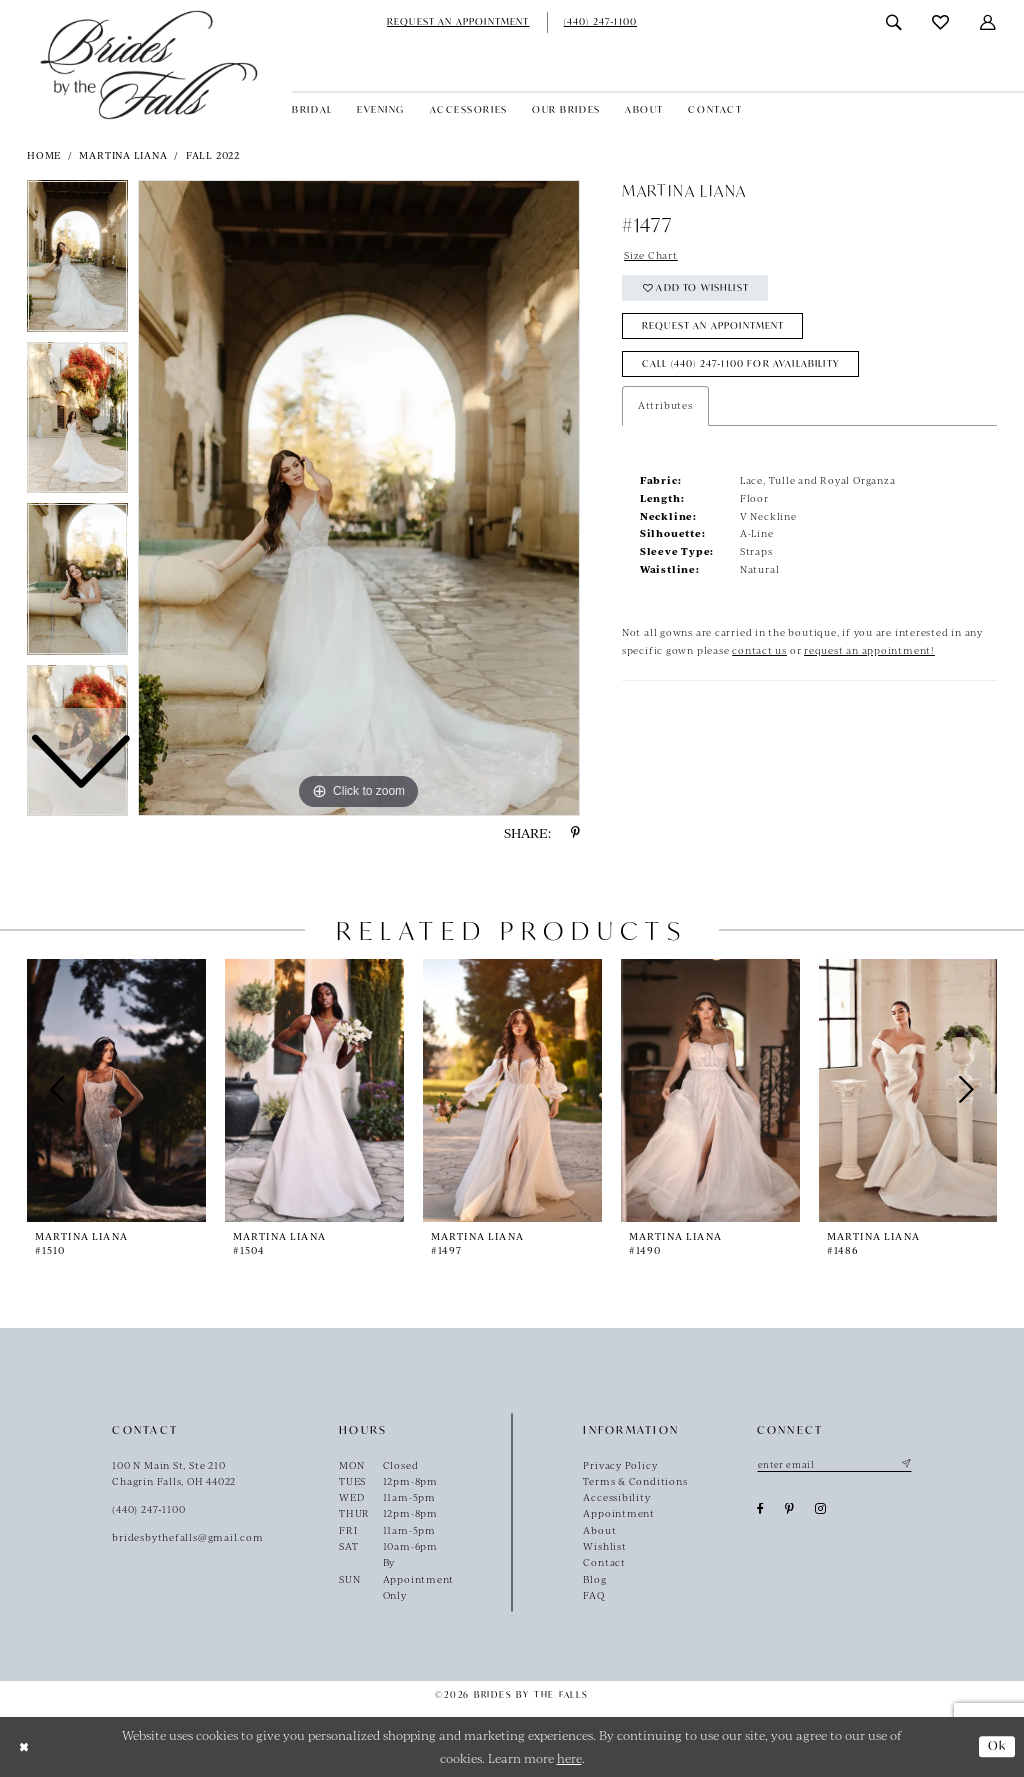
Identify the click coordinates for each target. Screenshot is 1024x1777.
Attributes (665, 405)
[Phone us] (601, 22)
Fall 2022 (213, 155)
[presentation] (116, 1090)
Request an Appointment (713, 325)
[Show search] (894, 22)
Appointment (619, 1513)
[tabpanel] (359, 498)
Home (44, 155)
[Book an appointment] (458, 22)
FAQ (593, 1595)
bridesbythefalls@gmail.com (187, 1537)
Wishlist (604, 1546)
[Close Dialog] (23, 1746)
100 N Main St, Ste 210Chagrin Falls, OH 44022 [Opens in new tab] (174, 1473)
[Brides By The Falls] (149, 64)
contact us (759, 650)
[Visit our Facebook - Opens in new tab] (761, 1509)
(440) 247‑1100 (148, 1509)
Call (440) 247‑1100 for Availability (741, 363)
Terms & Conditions (635, 1481)
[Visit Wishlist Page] (941, 22)
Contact (604, 1562)
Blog (594, 1579)
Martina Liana (123, 155)
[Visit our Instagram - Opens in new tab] (821, 1509)
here (569, 1758)
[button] (988, 22)
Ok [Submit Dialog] (997, 1745)
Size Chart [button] (651, 255)
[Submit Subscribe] (905, 1465)
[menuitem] (458, 22)
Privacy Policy (620, 1465)
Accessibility (616, 1497)
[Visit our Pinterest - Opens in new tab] (790, 1509)
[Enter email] (834, 1465)
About (599, 1530)
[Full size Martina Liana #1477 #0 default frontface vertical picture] (359, 498)
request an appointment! (869, 650)
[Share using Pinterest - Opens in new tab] (575, 833)
